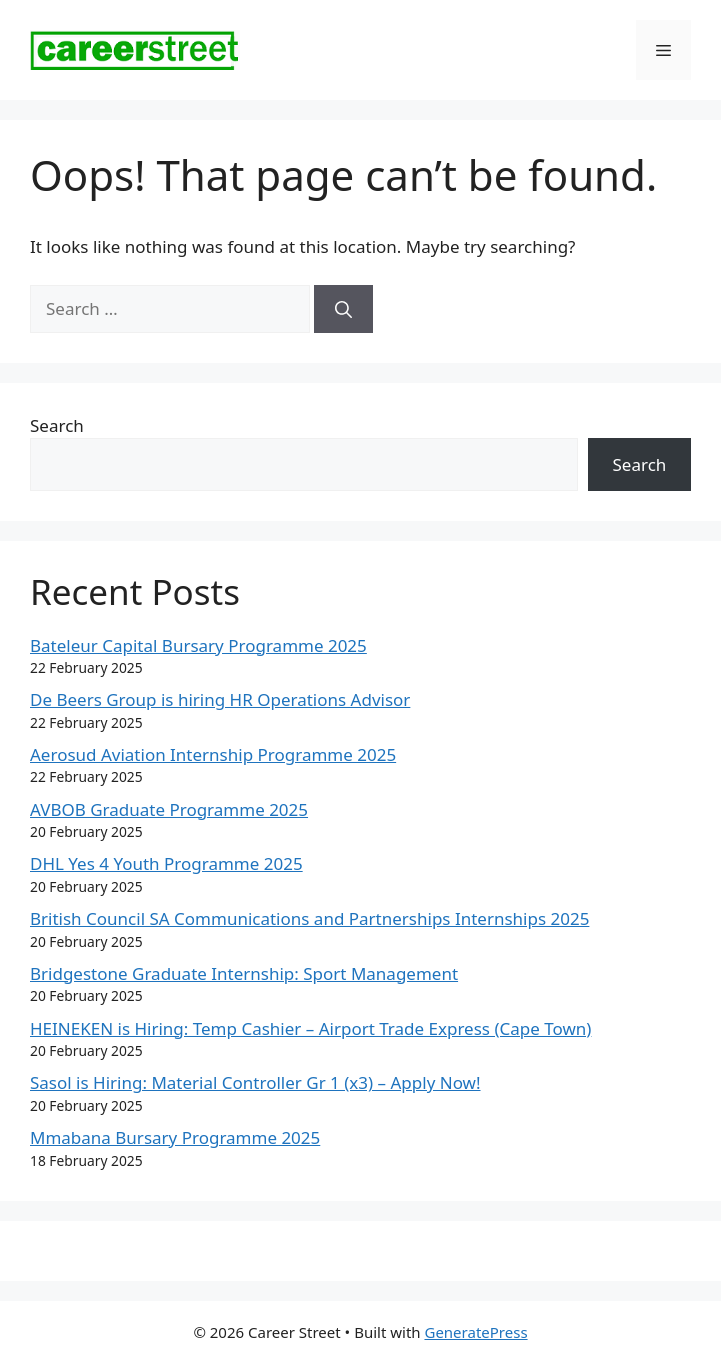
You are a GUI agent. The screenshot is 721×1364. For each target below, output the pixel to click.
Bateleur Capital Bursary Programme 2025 (198, 645)
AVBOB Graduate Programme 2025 (169, 809)
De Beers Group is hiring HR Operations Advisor (220, 699)
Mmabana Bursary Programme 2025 (175, 1137)
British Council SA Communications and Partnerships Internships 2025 (309, 918)
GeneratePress (475, 1332)
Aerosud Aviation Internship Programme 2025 (213, 754)
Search (57, 425)
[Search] (343, 309)
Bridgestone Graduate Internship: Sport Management (244, 973)
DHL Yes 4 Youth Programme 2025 (166, 863)
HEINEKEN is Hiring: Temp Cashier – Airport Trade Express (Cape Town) (310, 1028)
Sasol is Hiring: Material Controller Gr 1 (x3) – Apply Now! (255, 1082)
